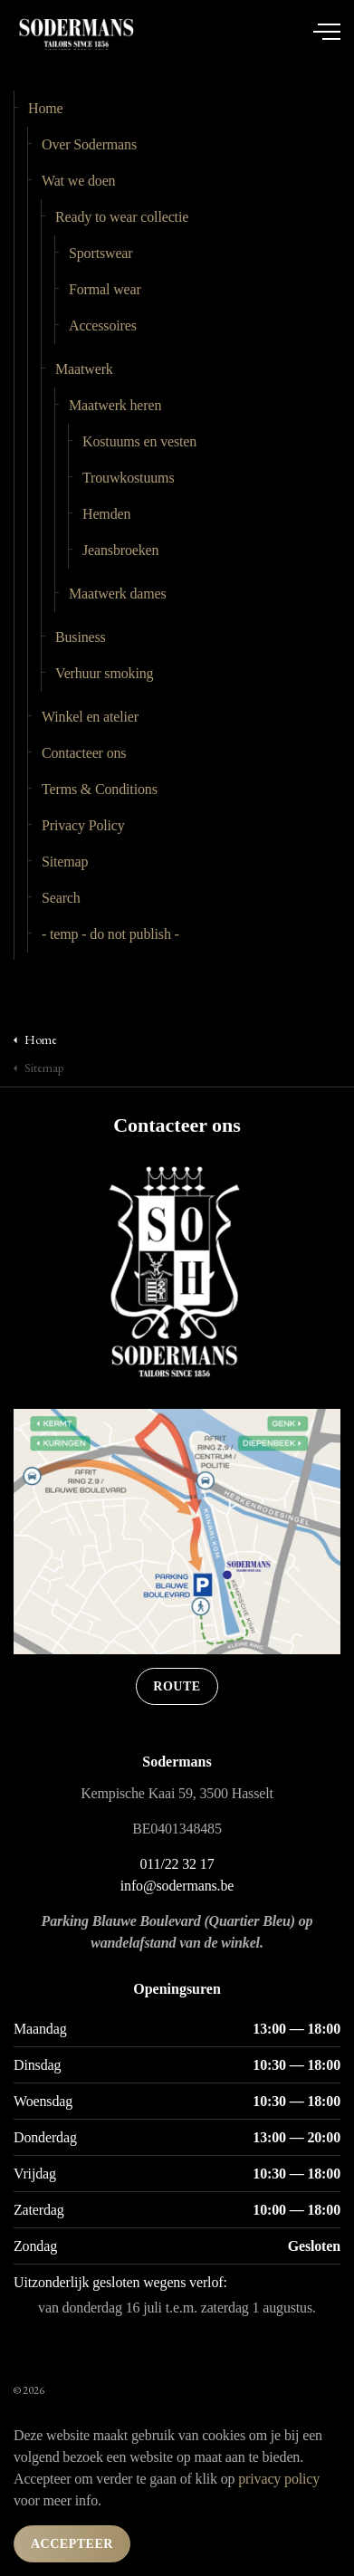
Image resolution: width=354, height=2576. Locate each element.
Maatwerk (84, 369)
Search (61, 897)
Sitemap (65, 861)
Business (80, 637)
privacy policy (279, 2478)
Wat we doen (78, 180)
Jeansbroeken (120, 550)
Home (45, 108)
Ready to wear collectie (121, 217)
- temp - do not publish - (110, 934)
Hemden (106, 514)
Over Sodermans (89, 144)
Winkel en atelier (90, 716)
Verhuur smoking (104, 673)
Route (176, 1686)
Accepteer (71, 2544)
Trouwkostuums (128, 477)
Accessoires (103, 325)
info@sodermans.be (177, 1885)
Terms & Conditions (100, 789)
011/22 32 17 (176, 1864)
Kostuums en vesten (139, 441)
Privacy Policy (83, 825)
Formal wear (105, 289)
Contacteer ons (84, 753)
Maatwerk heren (115, 405)
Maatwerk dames (118, 593)
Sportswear (100, 253)
